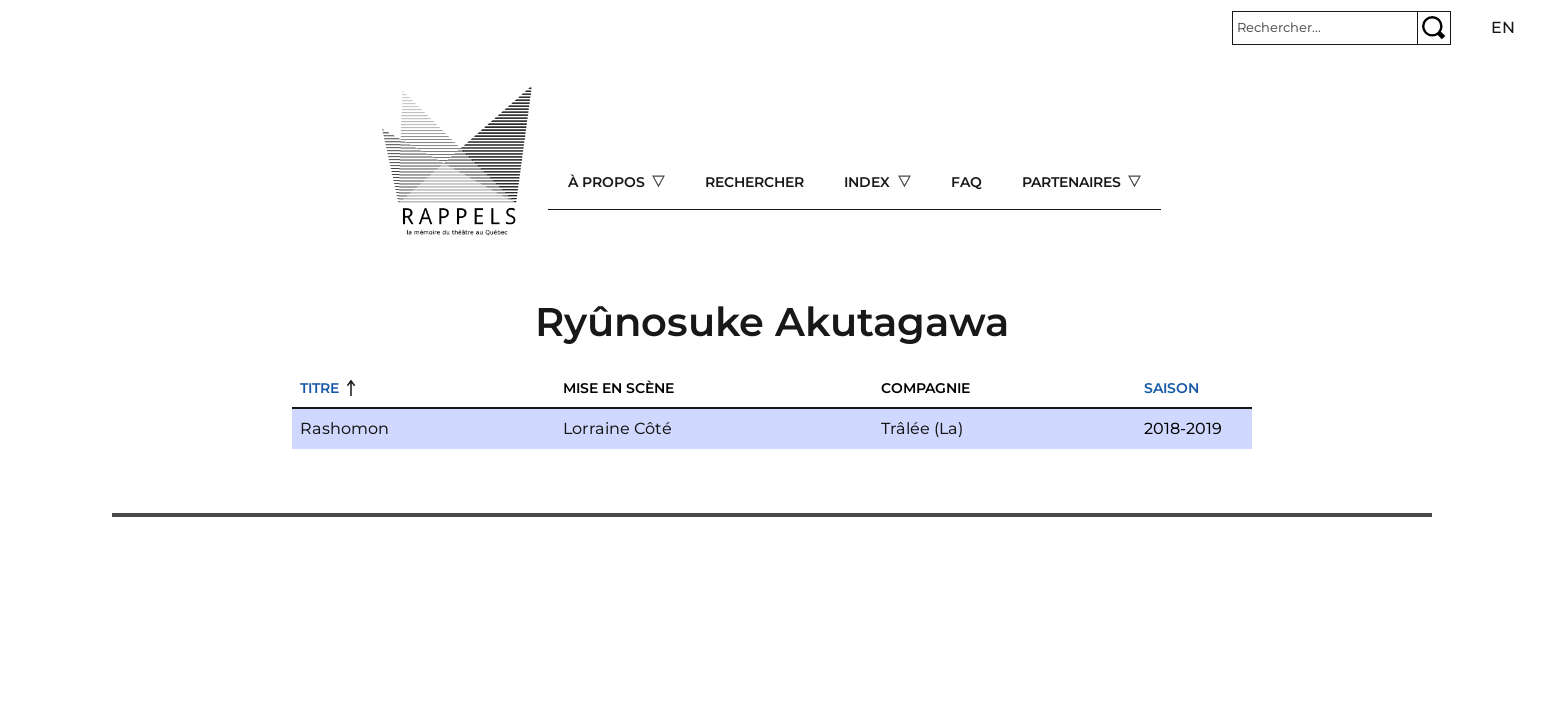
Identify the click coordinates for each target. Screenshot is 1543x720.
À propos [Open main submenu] (608, 182)
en (1503, 27)
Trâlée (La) (922, 428)
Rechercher (754, 182)
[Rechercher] (1325, 28)
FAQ (966, 182)
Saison (1171, 388)
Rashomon (344, 428)
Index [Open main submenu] (869, 182)
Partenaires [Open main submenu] (1073, 182)
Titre (319, 388)
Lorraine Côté (617, 428)
